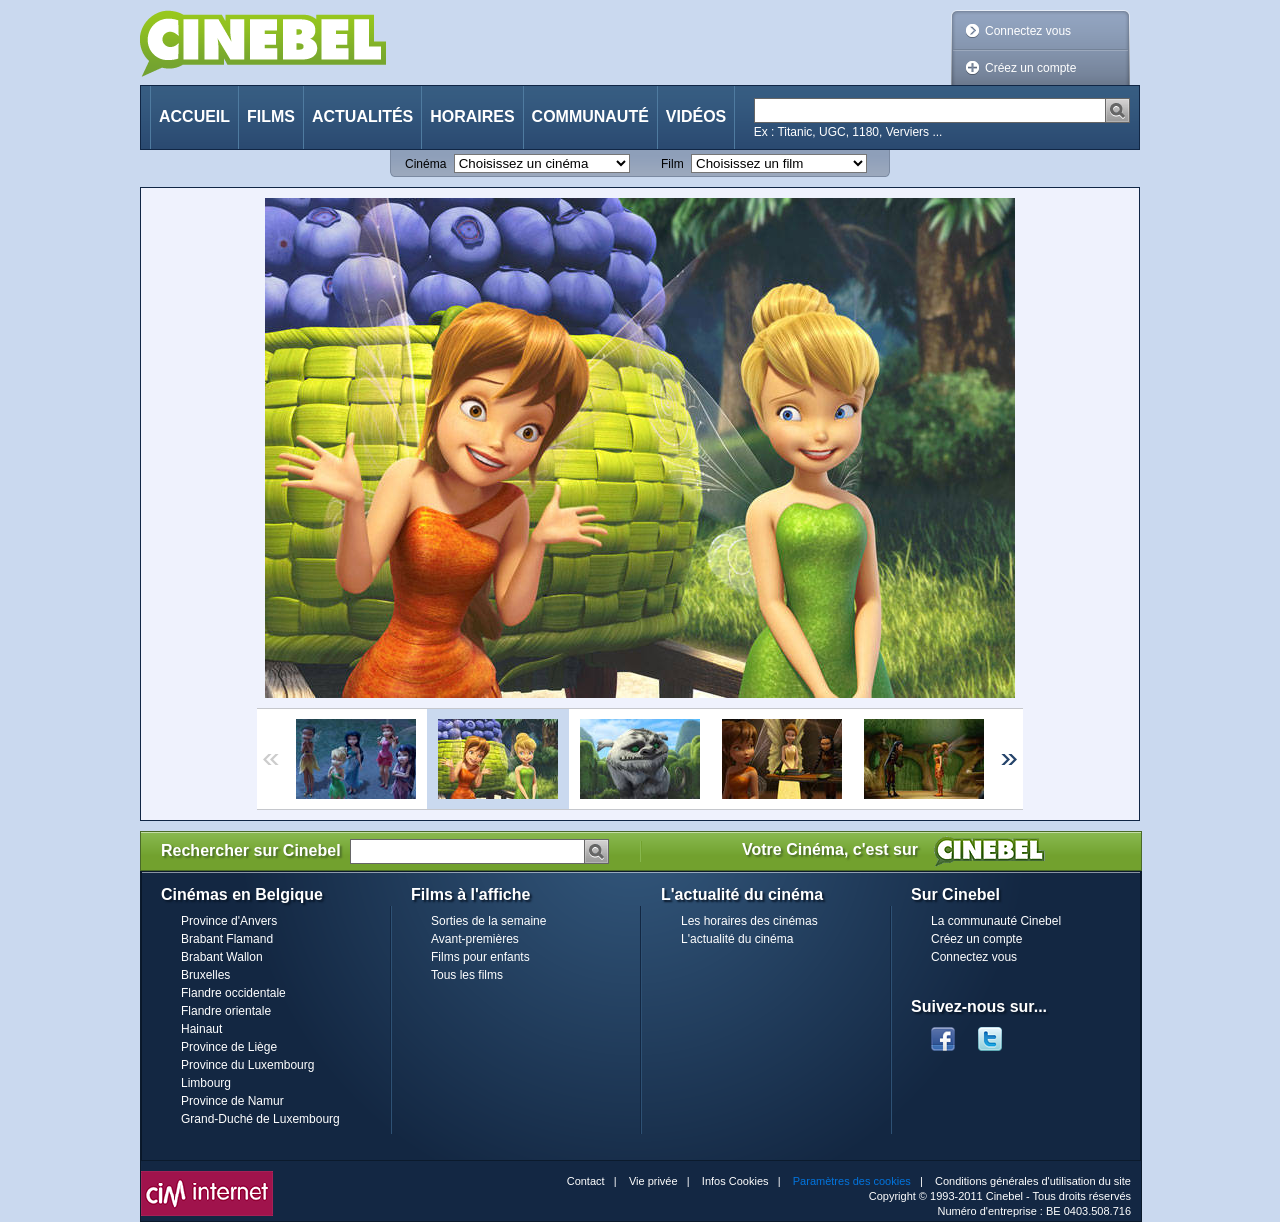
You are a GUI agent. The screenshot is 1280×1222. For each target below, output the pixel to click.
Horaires (472, 116)
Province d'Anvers (229, 921)
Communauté (590, 116)
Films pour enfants (480, 957)
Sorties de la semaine (488, 921)
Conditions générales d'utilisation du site (1033, 1181)
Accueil (194, 116)
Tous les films (467, 975)
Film (672, 164)
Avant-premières (475, 939)
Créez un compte (1030, 68)
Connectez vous (1028, 31)
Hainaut (201, 1029)
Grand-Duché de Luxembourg (260, 1119)
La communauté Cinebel (996, 921)
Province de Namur (232, 1101)
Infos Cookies (735, 1181)
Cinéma (425, 164)
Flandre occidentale (233, 993)
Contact (586, 1181)
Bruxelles (205, 975)
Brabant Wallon (222, 957)
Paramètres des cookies (852, 1181)
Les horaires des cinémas (749, 921)
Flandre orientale (226, 1011)
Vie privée (653, 1181)
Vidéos (696, 116)
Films (271, 116)
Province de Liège (229, 1047)
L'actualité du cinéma (737, 939)
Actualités (362, 116)
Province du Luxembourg (247, 1065)
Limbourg (206, 1083)
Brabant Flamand (227, 939)
